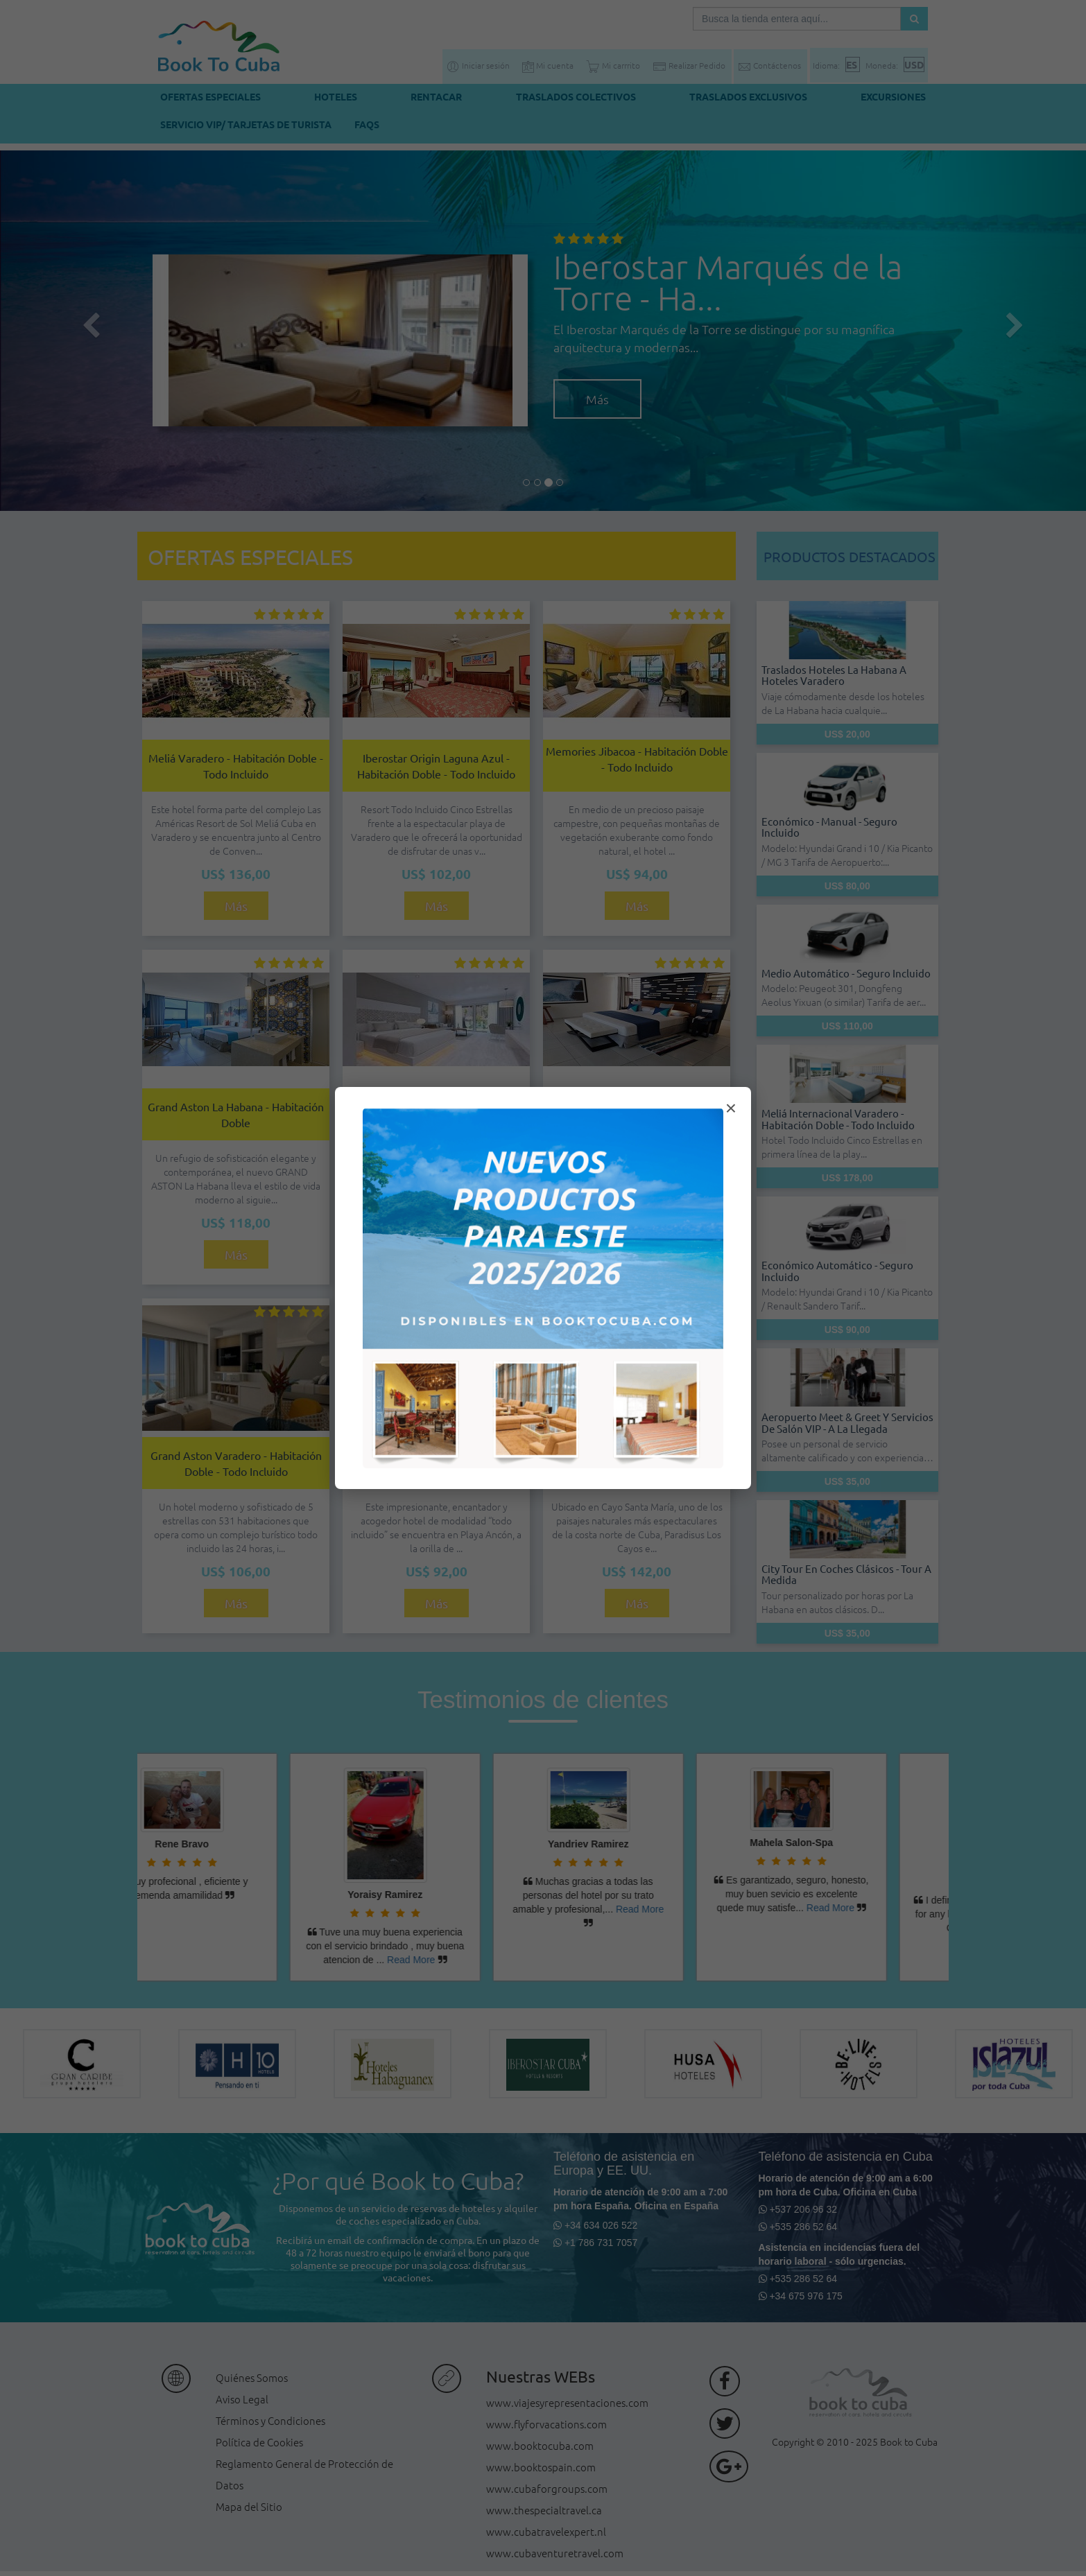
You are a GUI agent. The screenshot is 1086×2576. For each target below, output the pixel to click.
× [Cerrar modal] (730, 1108)
